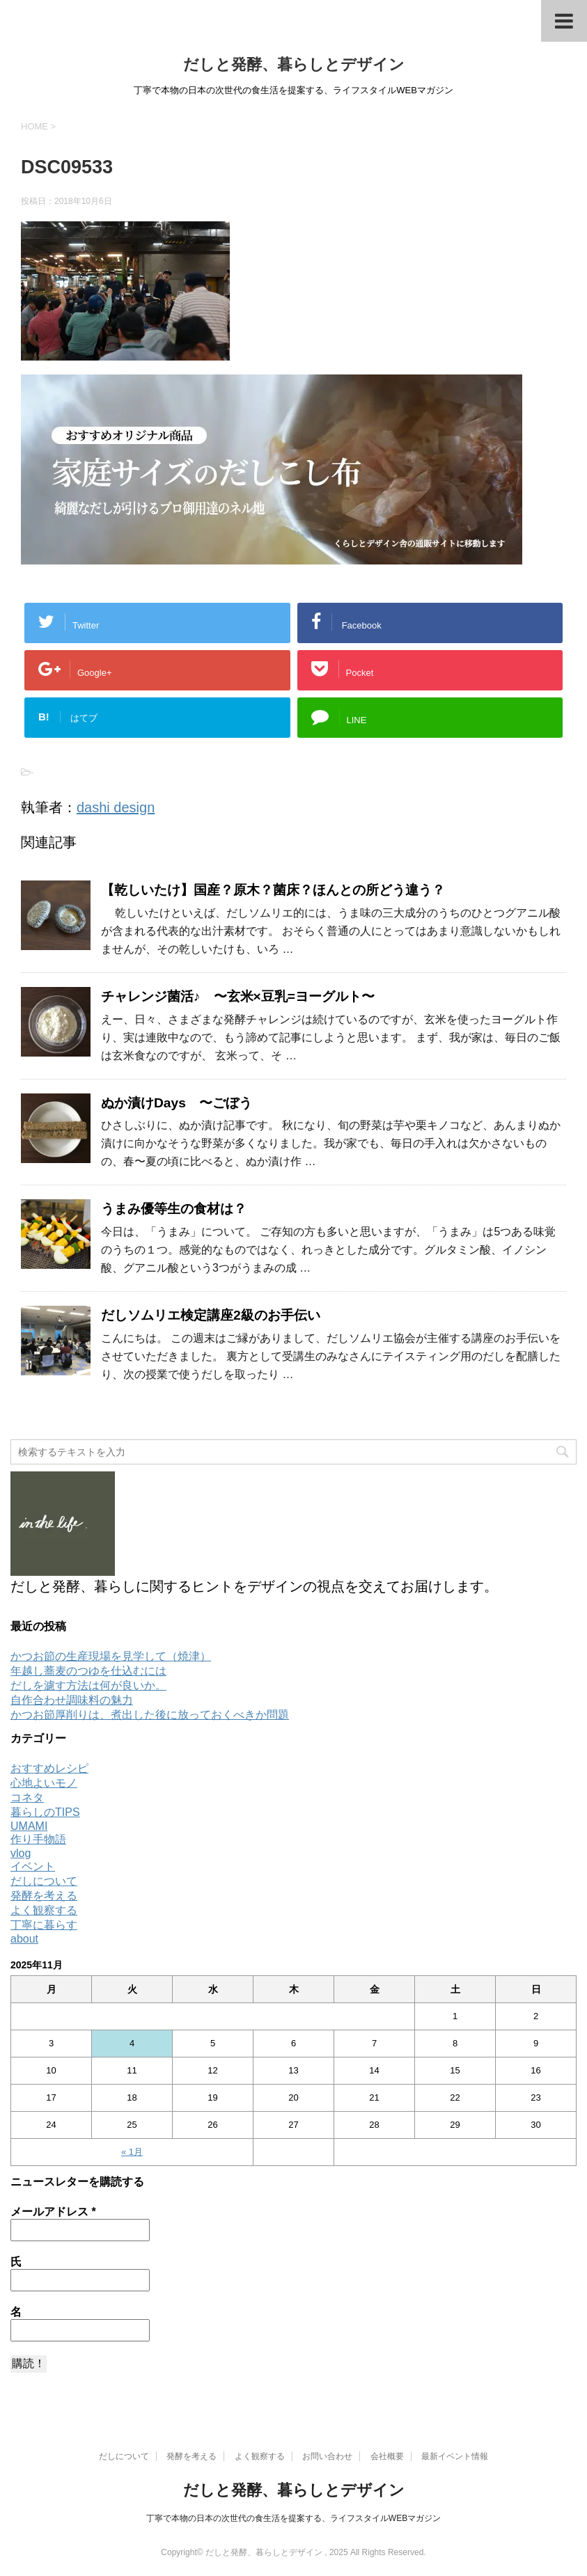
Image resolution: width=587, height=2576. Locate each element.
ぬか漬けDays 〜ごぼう (176, 1103)
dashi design (116, 807)
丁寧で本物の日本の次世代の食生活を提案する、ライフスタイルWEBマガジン (293, 2518)
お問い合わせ (327, 2456)
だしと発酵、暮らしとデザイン (294, 64)
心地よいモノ (43, 1783)
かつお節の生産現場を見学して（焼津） (110, 1656)
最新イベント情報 (454, 2456)
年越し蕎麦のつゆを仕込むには (88, 1671)
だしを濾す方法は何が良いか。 (88, 1685)
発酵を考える (43, 1896)
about (24, 1939)
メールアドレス (53, 2212)
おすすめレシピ (49, 1768)
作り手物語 (38, 1839)
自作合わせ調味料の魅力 (71, 1700)
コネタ (27, 1797)
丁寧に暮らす (43, 1925)
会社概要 (387, 2456)
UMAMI (28, 1826)
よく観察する (43, 1910)
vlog (20, 1853)
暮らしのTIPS (45, 1812)
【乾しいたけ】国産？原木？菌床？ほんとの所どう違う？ (273, 890)
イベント (32, 1866)
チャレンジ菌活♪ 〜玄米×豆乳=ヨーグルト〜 (238, 996)
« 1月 (132, 2152)
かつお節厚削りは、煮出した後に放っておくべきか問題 (149, 1715)
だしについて (43, 1881)
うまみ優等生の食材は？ (173, 1208)
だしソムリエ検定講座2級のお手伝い (210, 1315)
